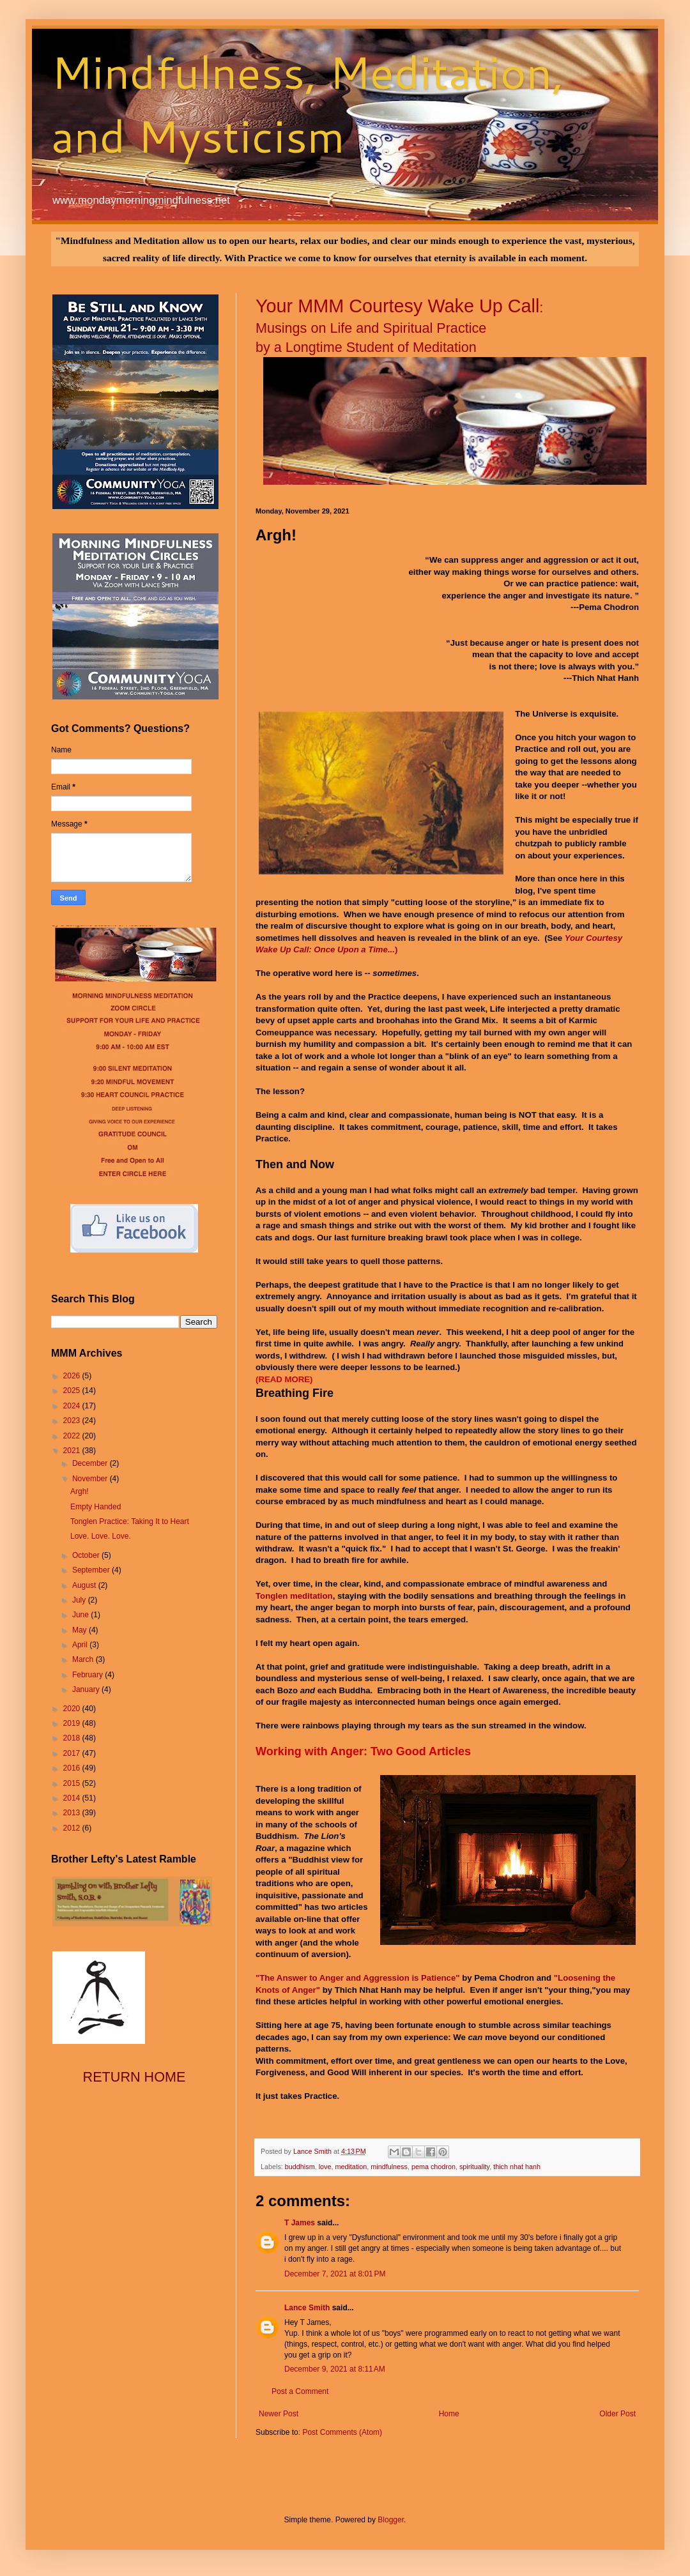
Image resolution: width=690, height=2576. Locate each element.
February (88, 1674)
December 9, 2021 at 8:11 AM (334, 2369)
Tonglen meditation (294, 1596)
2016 (72, 1768)
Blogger (391, 2519)
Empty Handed (95, 1506)
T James (299, 2222)
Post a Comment (300, 2391)
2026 (72, 1375)
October (87, 1555)
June (81, 1614)
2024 (72, 1405)
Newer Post (278, 2413)
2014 (72, 1798)
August (85, 1585)
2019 (72, 1723)
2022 (72, 1435)
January (87, 1689)
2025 (72, 1390)
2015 (72, 1783)
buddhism (300, 2166)
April (80, 1644)
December (91, 1463)
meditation (351, 2166)
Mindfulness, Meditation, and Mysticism (307, 103)
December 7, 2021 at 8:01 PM (334, 2273)
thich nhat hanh (516, 2166)
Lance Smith (307, 2307)
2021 (72, 1450)
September (92, 1570)
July (80, 1600)
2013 (72, 1812)
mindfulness (389, 2166)
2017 (72, 1753)
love (325, 2166)
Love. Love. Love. (100, 1536)
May (80, 1630)
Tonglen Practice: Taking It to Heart (129, 1521)
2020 (72, 1708)
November (91, 1478)
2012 (72, 1828)
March (84, 1659)
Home (449, 2413)
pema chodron (433, 2166)
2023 (72, 1420)
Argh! (79, 1491)
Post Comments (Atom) (342, 2432)
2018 (72, 1738)
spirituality (474, 2166)
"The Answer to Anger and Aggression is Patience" (358, 1978)
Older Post (617, 2413)
